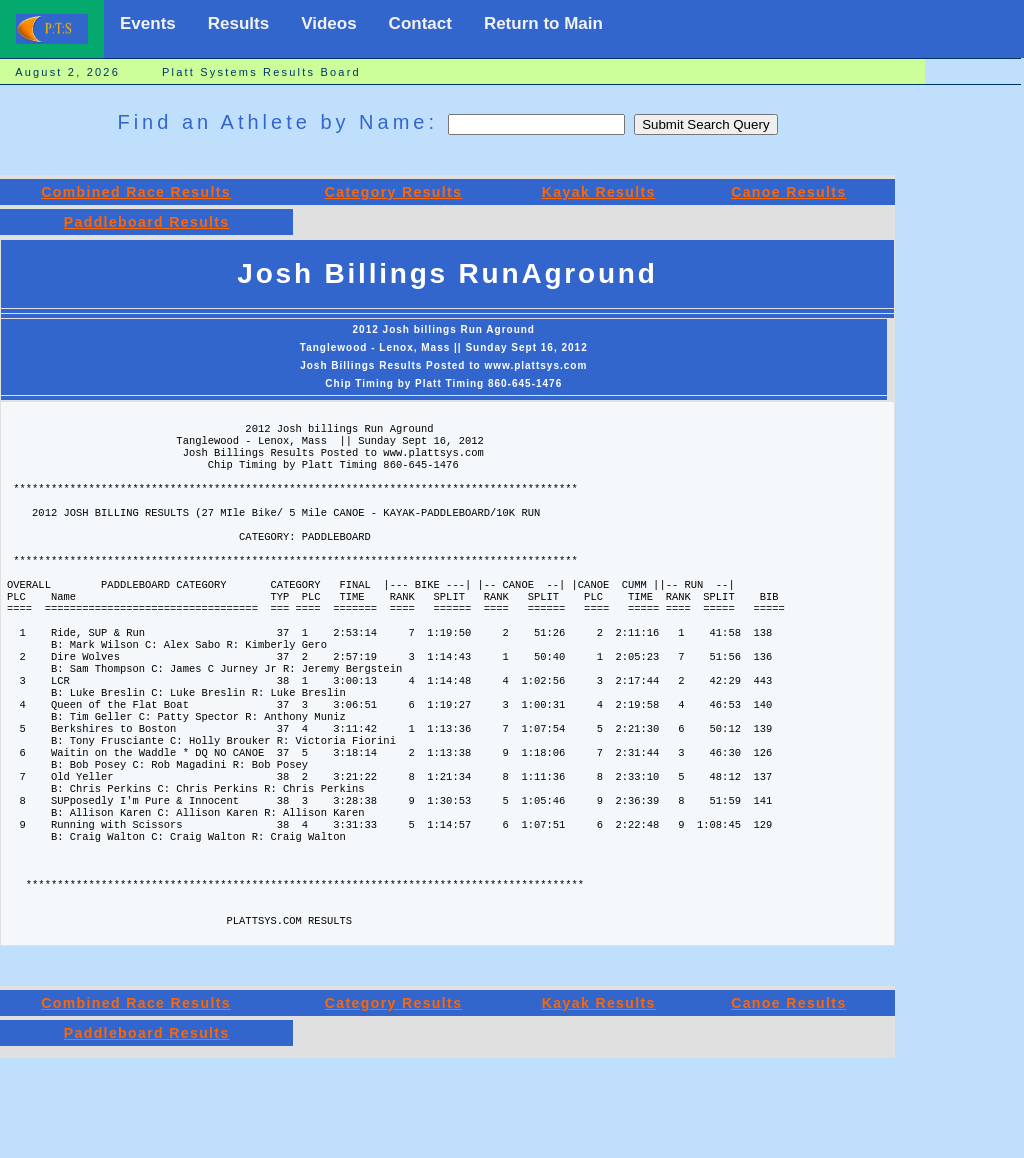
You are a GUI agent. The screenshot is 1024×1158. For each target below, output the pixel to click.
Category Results (394, 192)
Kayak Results (599, 192)
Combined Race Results (136, 192)
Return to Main (543, 23)
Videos (328, 23)
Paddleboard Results (147, 222)
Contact (420, 23)
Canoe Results (788, 192)
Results (238, 23)
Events (148, 23)
